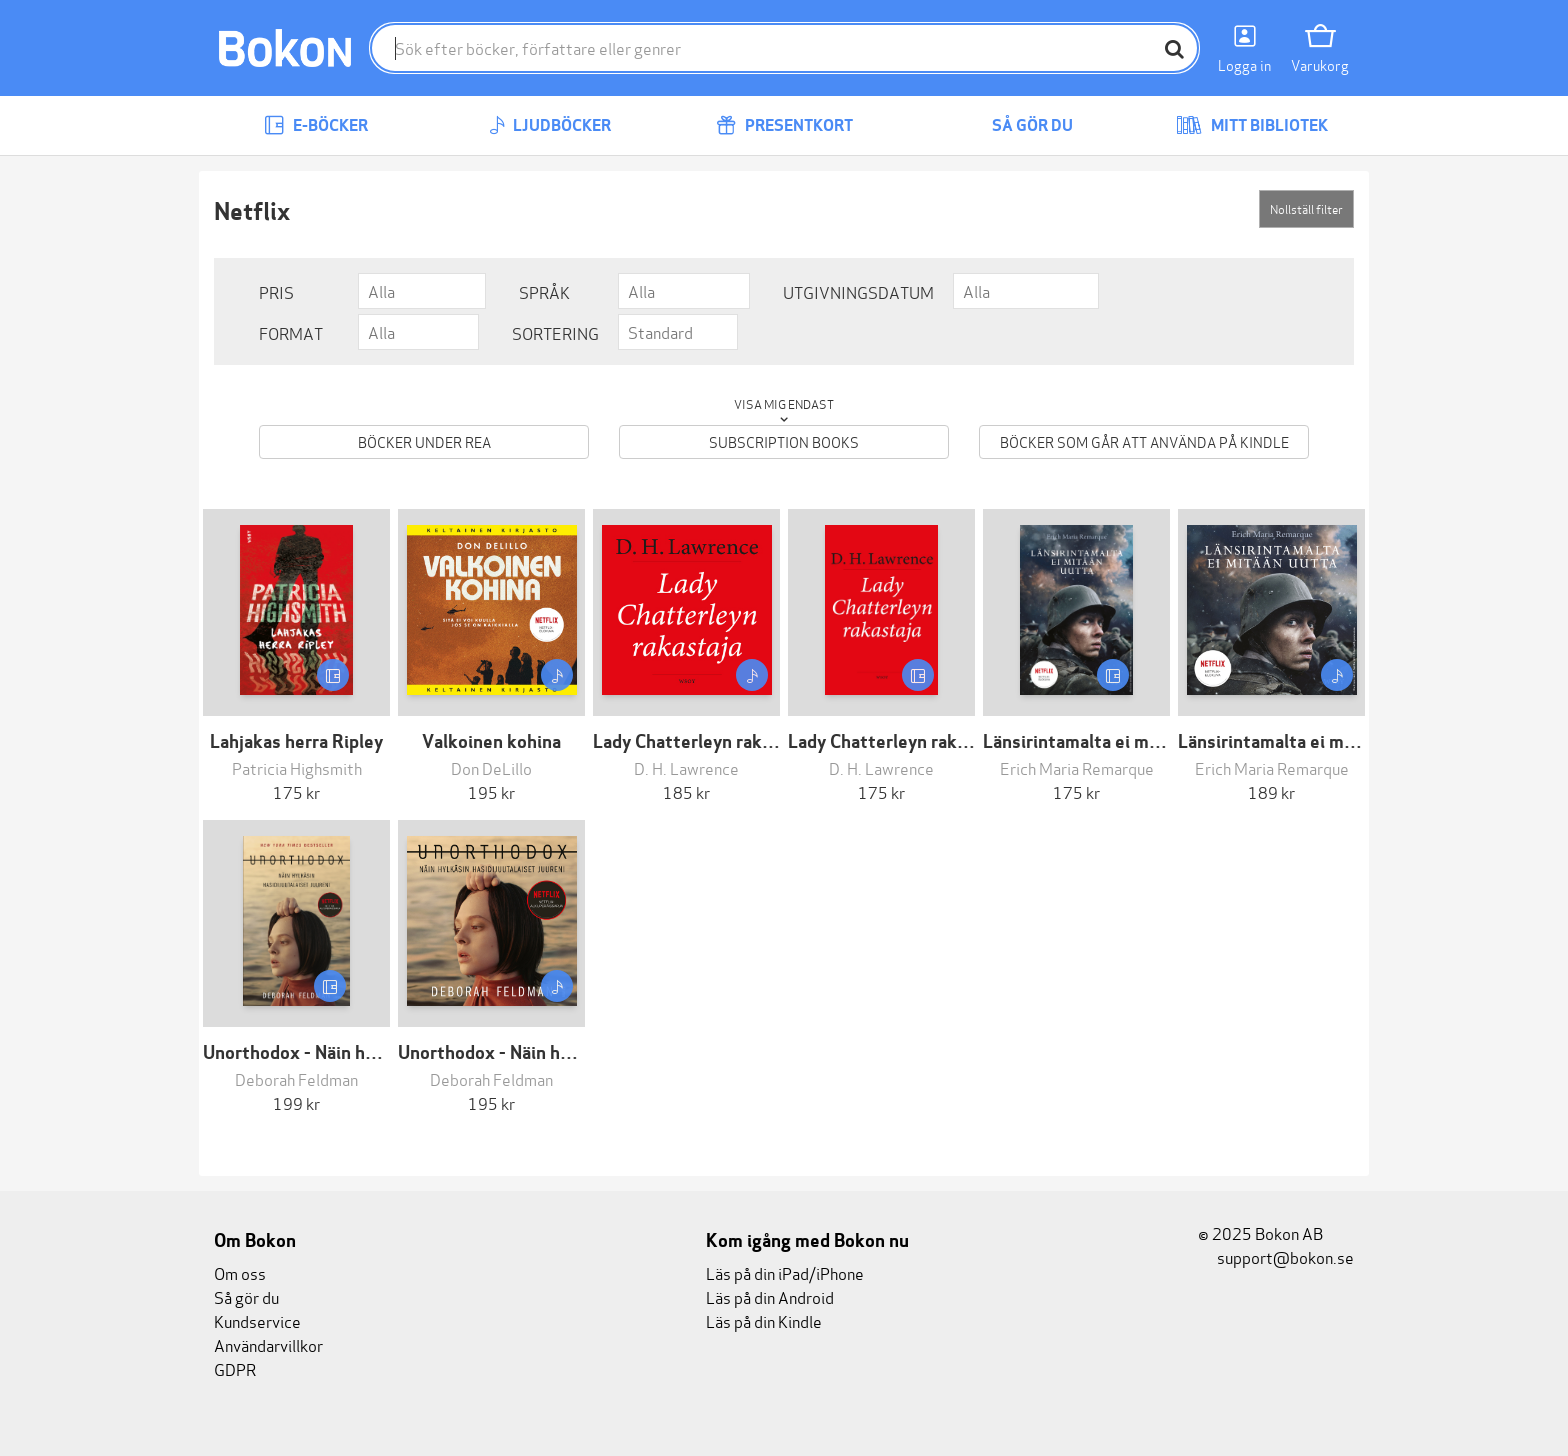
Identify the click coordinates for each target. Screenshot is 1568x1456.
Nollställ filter (1306, 208)
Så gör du (1018, 125)
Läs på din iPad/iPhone (785, 1272)
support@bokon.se (1276, 1256)
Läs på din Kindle (764, 1320)
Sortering (555, 332)
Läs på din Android (770, 1296)
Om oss (240, 1272)
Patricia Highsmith (297, 767)
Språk (544, 291)
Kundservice (257, 1320)
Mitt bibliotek (1252, 125)
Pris (276, 291)
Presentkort (784, 125)
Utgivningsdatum (858, 291)
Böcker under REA (424, 441)
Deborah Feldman (296, 1078)
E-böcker (316, 125)
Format (291, 332)
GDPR (235, 1368)
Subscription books (784, 441)
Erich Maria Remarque (1077, 767)
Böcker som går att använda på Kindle (1144, 441)
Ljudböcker (550, 125)
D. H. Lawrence (686, 767)
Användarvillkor (268, 1344)
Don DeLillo (491, 767)
